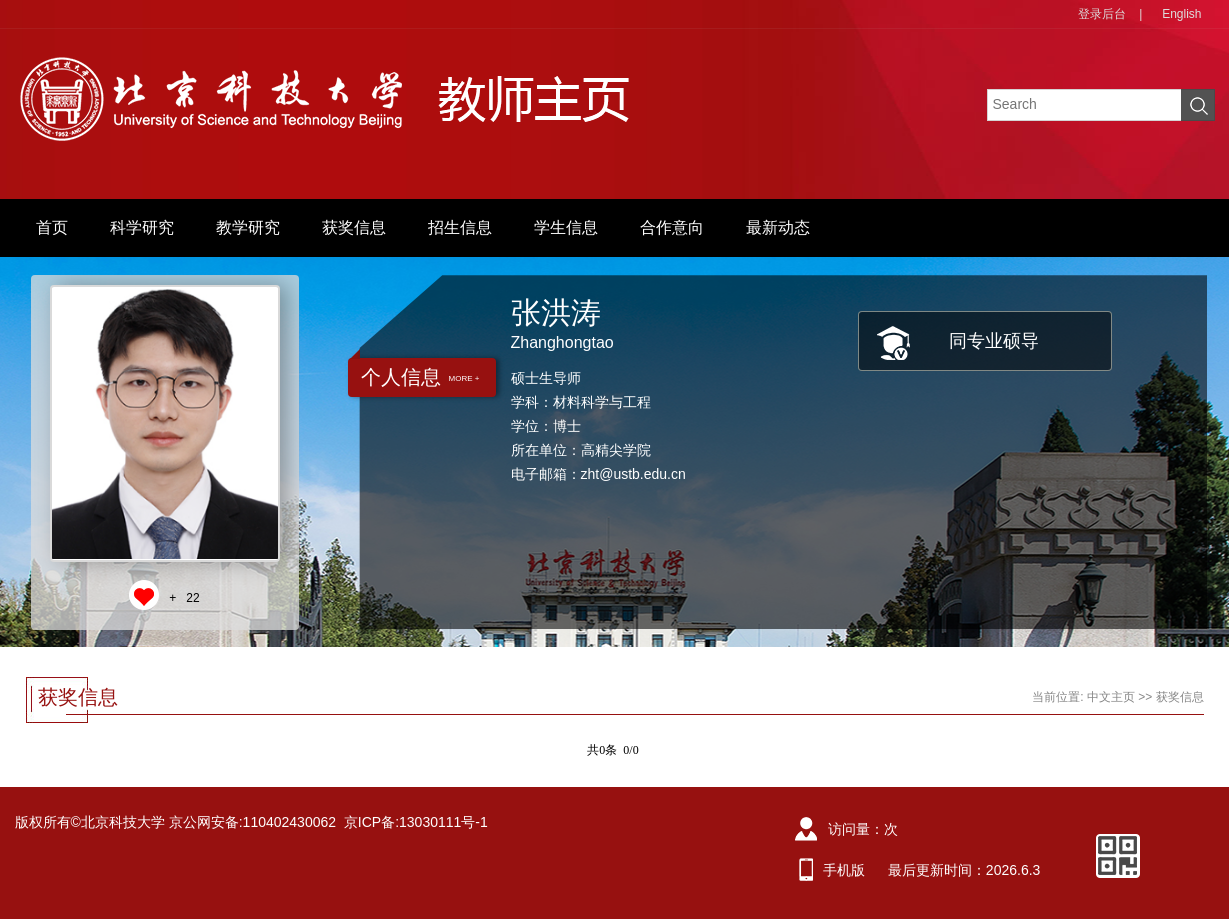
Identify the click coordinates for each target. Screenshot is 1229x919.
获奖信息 (354, 227)
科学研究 (142, 227)
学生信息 (566, 227)
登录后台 (1102, 14)
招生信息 (460, 227)
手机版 (844, 870)
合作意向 (672, 227)
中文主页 (1111, 697)
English (1181, 14)
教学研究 (248, 227)
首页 (52, 227)
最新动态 (778, 227)
